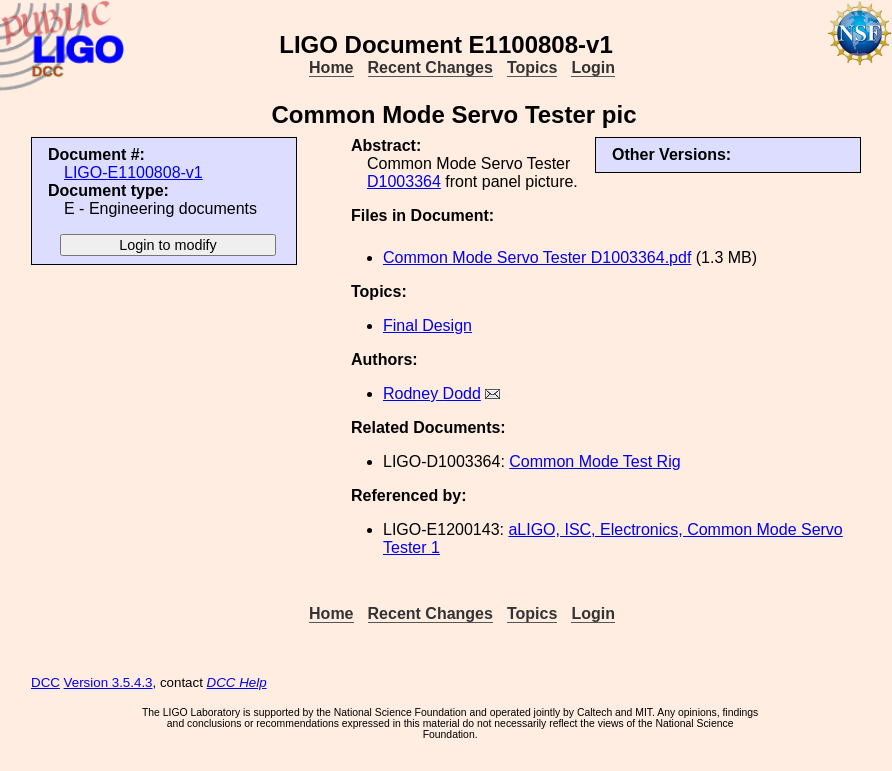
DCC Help (237, 682)
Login (593, 67)
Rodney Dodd (432, 393)
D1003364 (404, 181)
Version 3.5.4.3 (108, 682)
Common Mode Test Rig (594, 461)
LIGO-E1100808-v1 (133, 172)
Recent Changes (430, 67)
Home (331, 67)
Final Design (427, 325)
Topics (532, 67)
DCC (45, 682)
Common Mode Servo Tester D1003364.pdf (537, 257)
